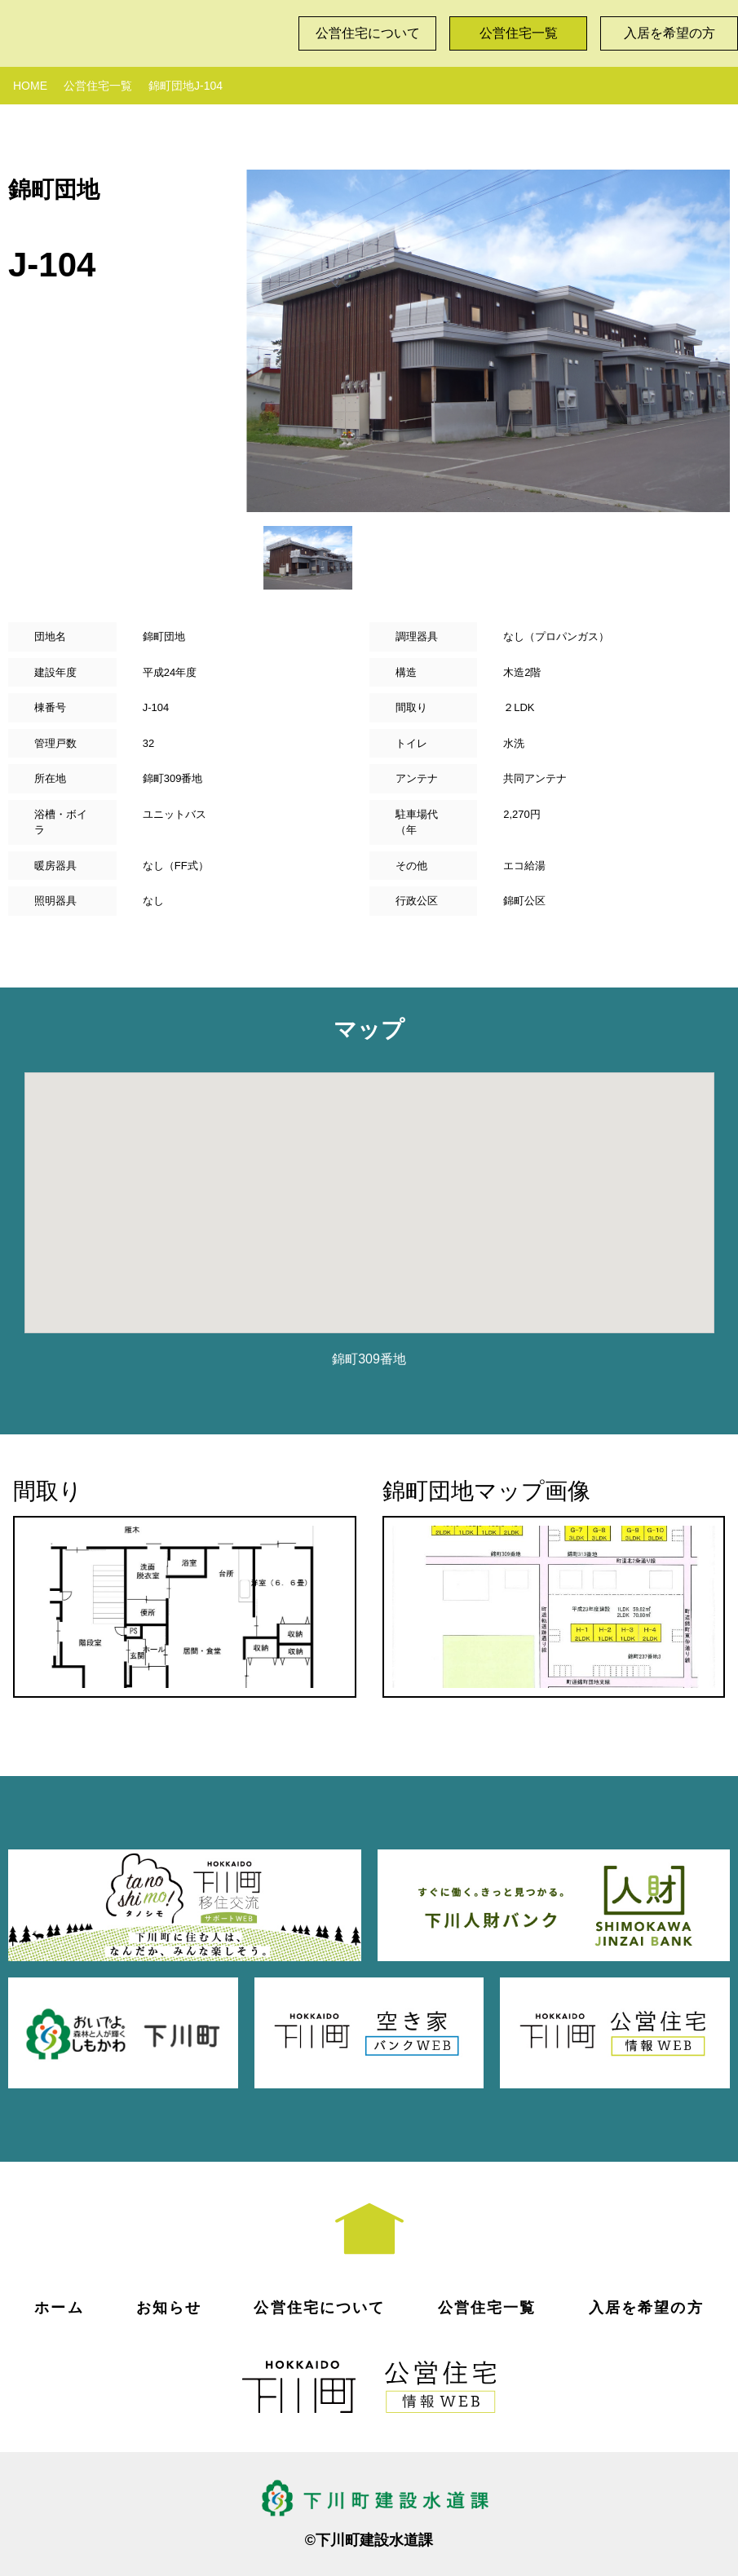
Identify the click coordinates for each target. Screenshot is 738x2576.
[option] (488, 341)
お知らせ (169, 2308)
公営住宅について (368, 33)
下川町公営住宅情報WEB (142, 29)
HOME (30, 85)
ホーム (58, 2308)
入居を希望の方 (669, 33)
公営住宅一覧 (518, 33)
